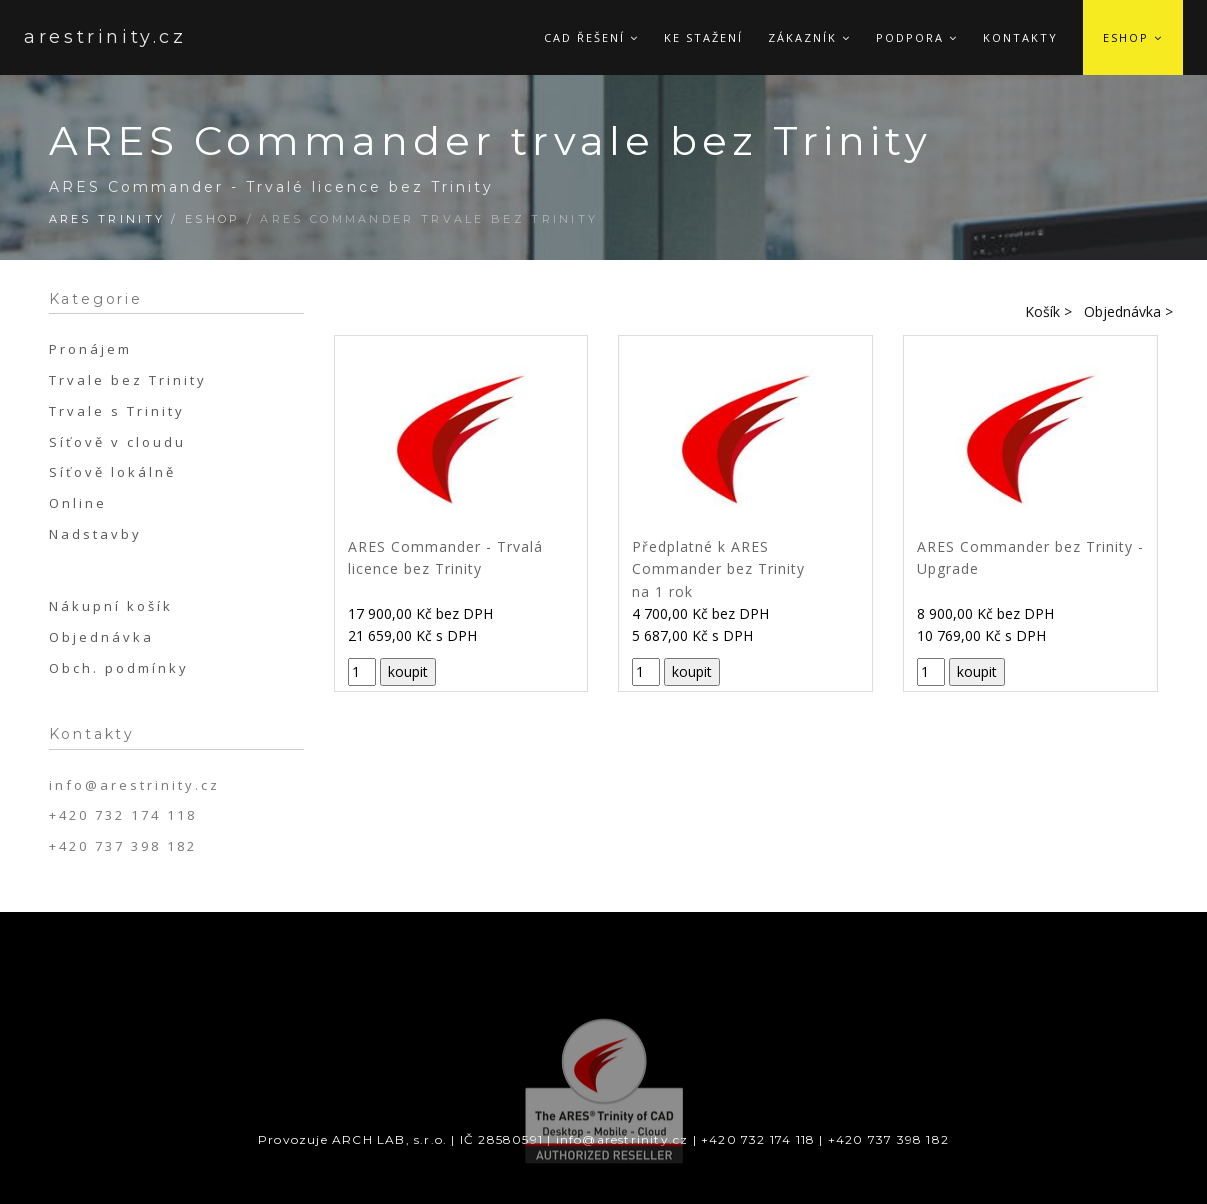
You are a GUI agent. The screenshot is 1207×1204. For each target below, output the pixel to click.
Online (78, 503)
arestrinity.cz (83, 37)
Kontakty (1020, 37)
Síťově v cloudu (117, 442)
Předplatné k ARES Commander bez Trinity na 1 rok (718, 569)
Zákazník (809, 37)
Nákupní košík (111, 606)
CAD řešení (591, 37)
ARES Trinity (107, 219)
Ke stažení (703, 37)
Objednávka (101, 637)
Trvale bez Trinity (128, 380)
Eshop (1133, 37)
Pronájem (90, 349)
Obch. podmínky (119, 668)
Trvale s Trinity (117, 411)
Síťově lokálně (112, 472)
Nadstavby (95, 534)
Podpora (917, 37)
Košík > (1048, 311)
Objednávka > (1128, 311)
